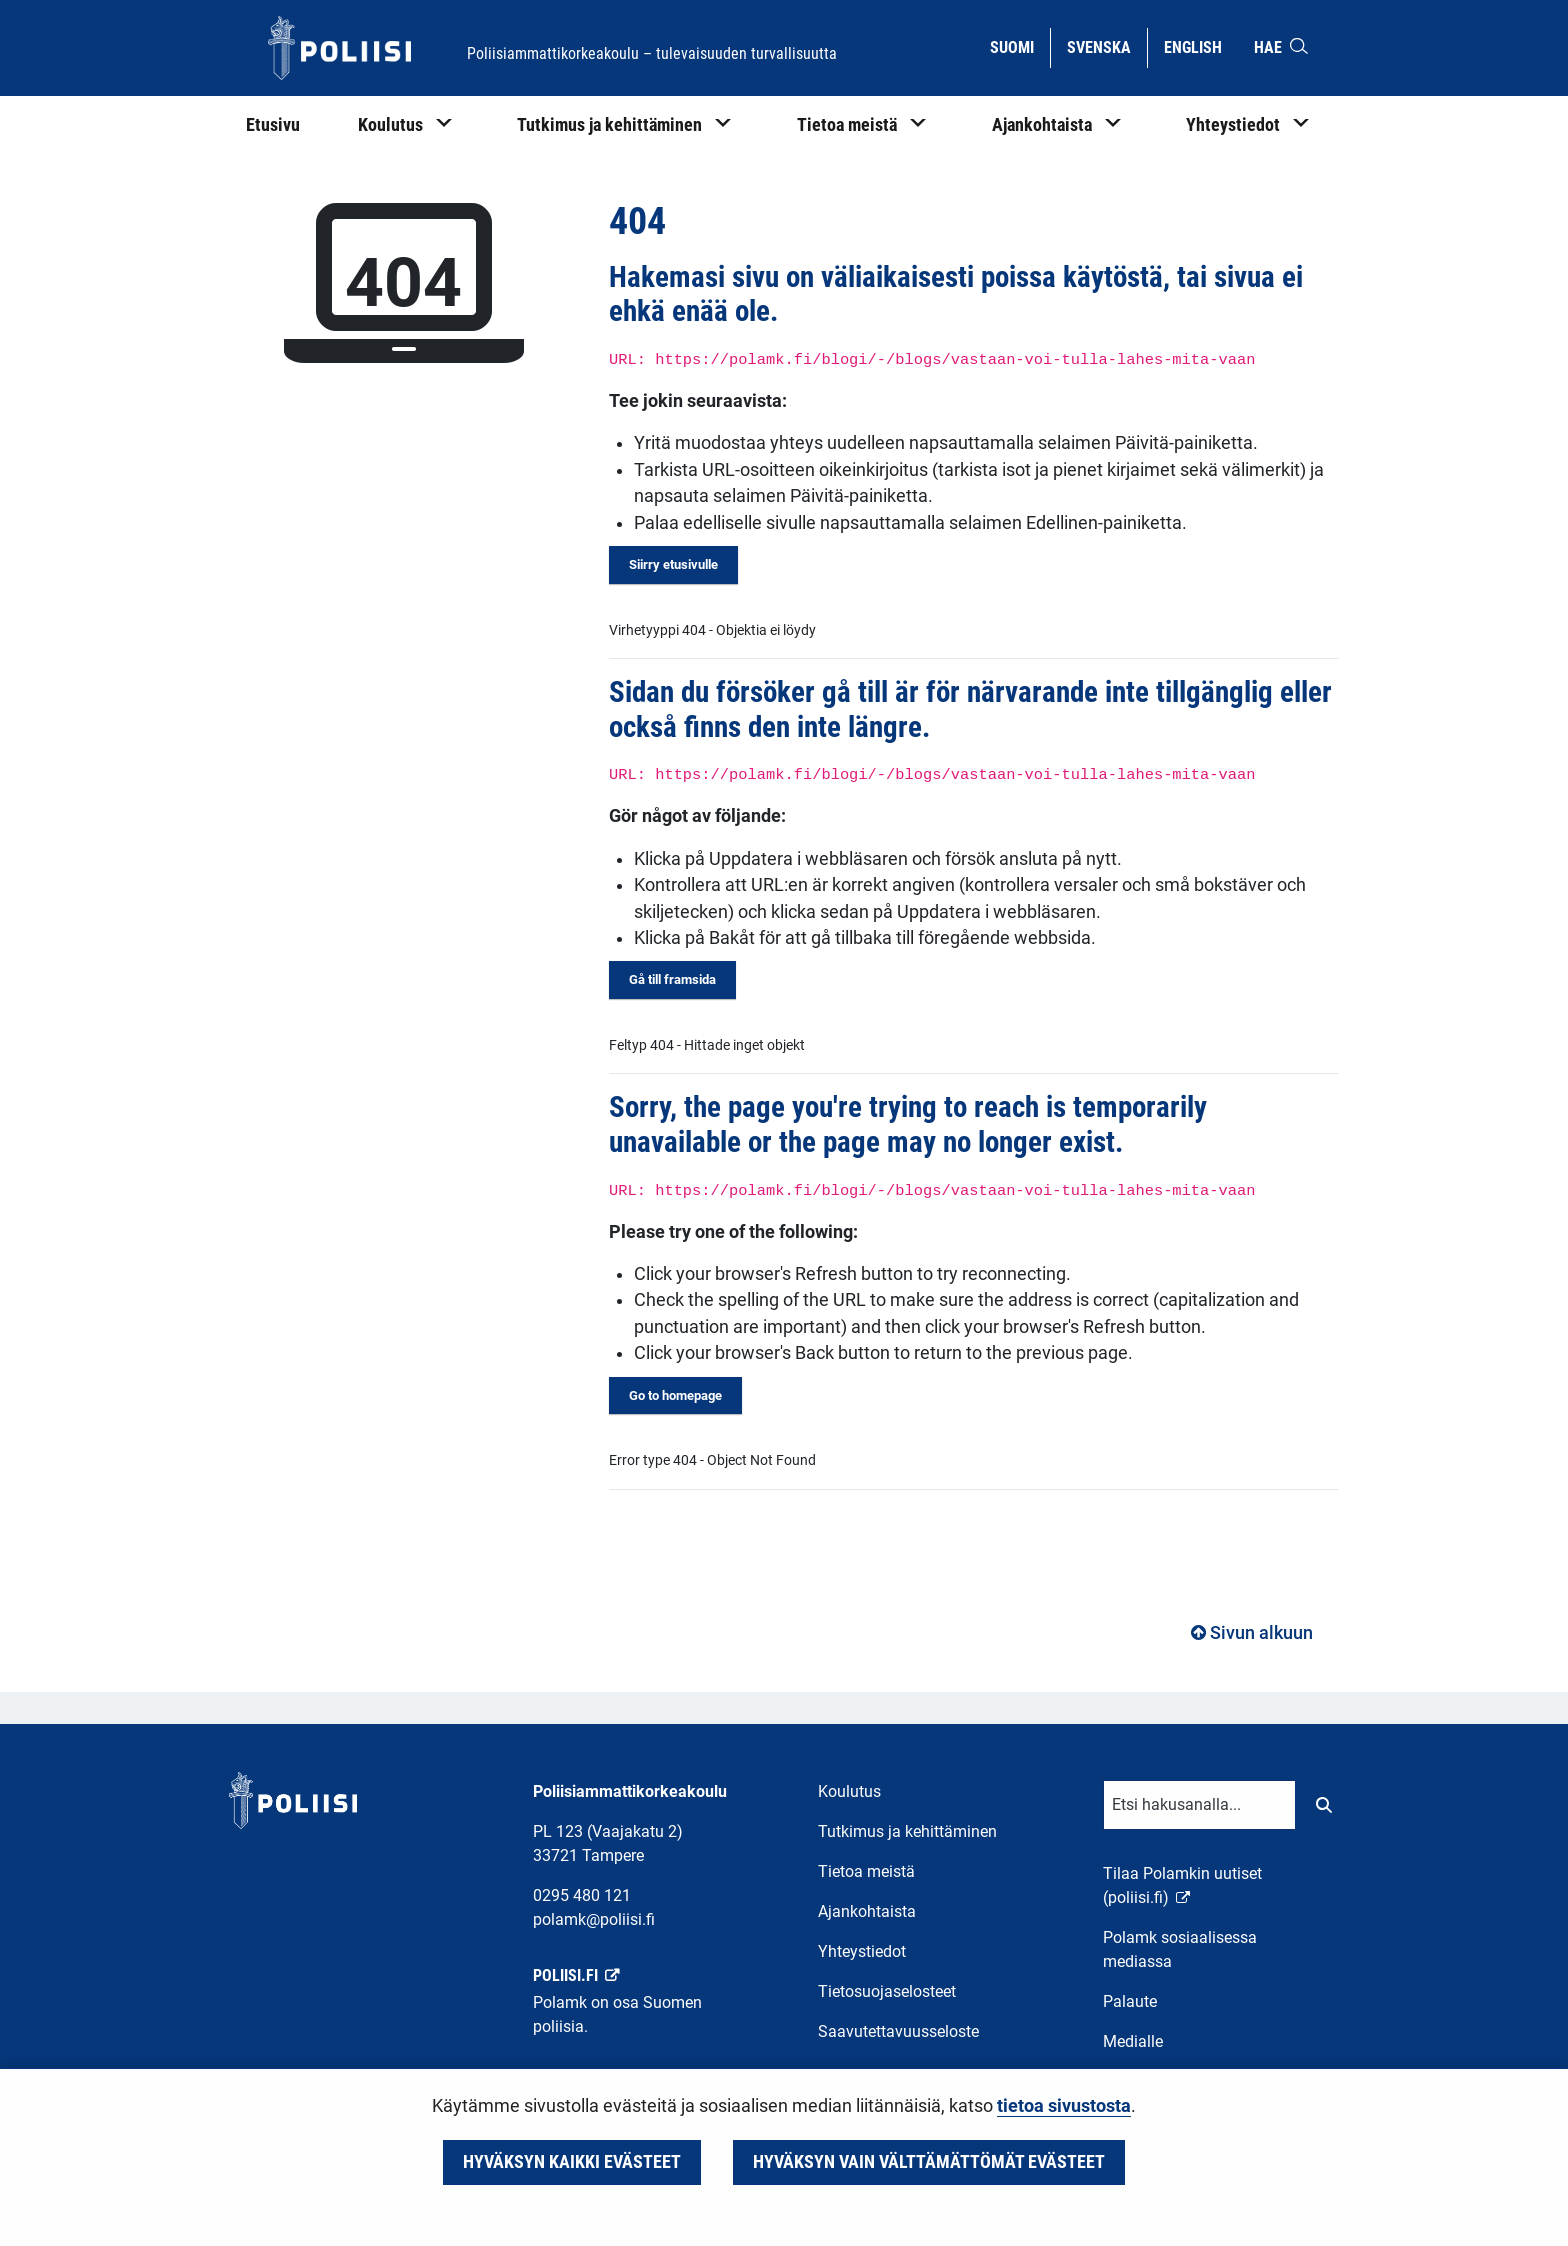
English (1200, 46)
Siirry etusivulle (673, 564)
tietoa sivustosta (1064, 2106)
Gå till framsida (672, 979)
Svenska (1106, 46)
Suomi (1019, 46)
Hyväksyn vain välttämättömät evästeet (929, 2162)
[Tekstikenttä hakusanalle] (1199, 1805)
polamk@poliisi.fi (594, 1919)
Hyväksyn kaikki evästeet (572, 2162)
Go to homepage (675, 1395)
